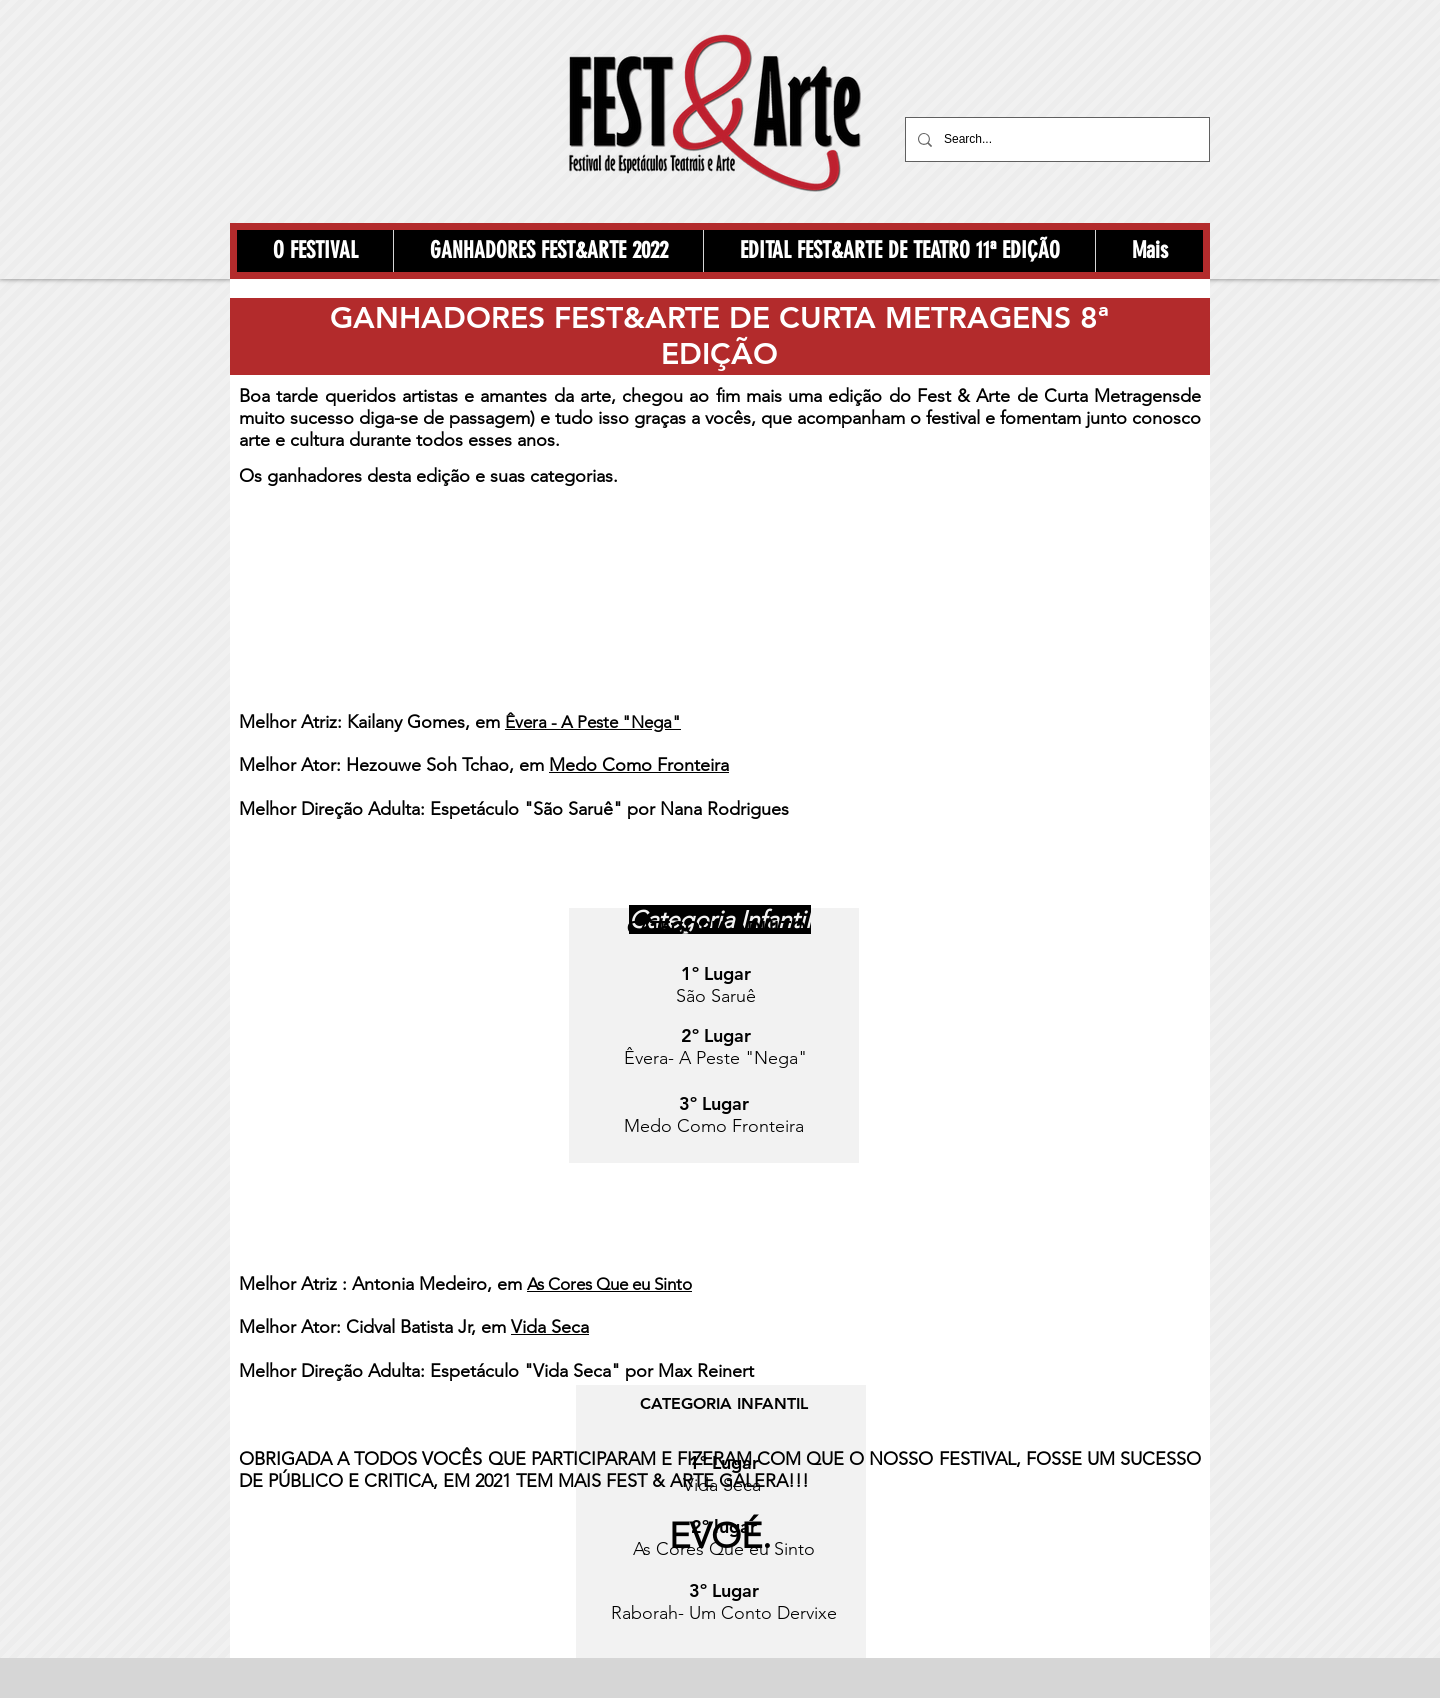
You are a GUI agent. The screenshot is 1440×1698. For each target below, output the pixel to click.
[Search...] (1055, 139)
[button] (315, 251)
